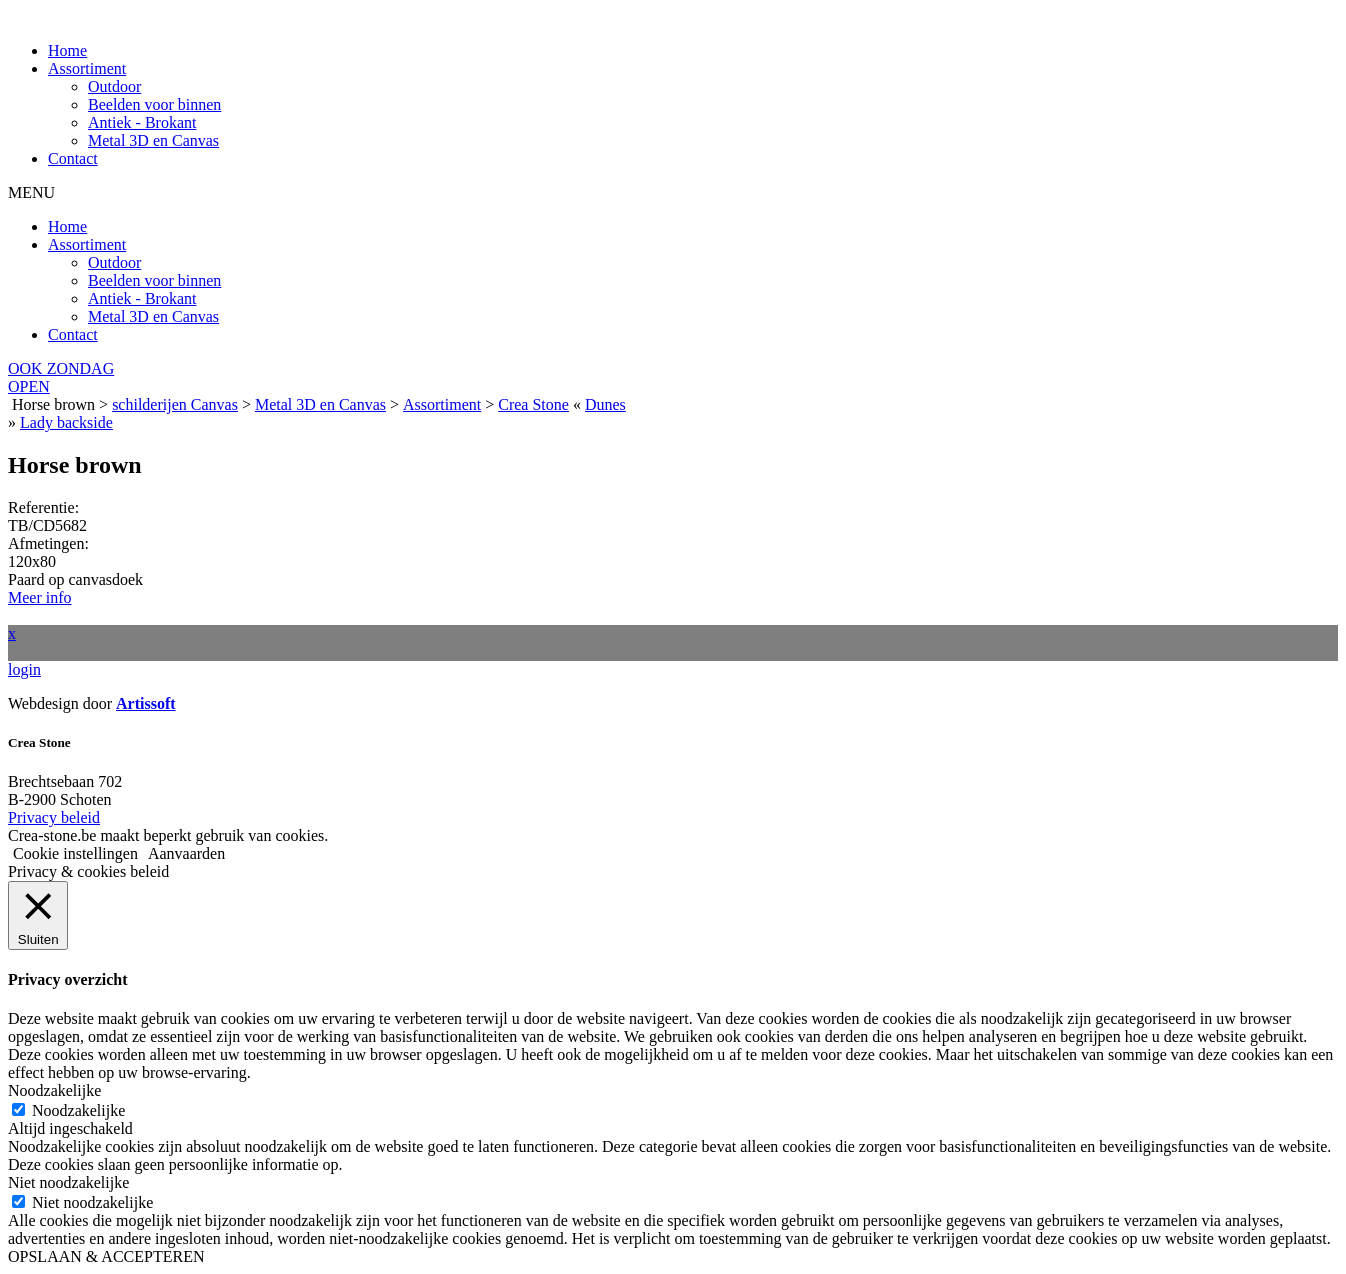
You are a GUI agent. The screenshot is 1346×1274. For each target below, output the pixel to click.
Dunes (605, 404)
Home (67, 50)
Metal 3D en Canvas (153, 140)
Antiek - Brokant (142, 122)
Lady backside (66, 422)
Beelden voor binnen (154, 104)
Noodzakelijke (78, 1110)
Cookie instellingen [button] (75, 853)
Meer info (40, 597)
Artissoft (146, 703)
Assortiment (87, 68)
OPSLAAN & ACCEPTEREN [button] (106, 1256)
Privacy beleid (54, 817)
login (24, 669)
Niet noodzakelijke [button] (68, 1182)
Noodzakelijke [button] (54, 1090)
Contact (73, 158)
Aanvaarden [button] (186, 853)
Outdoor (114, 86)
